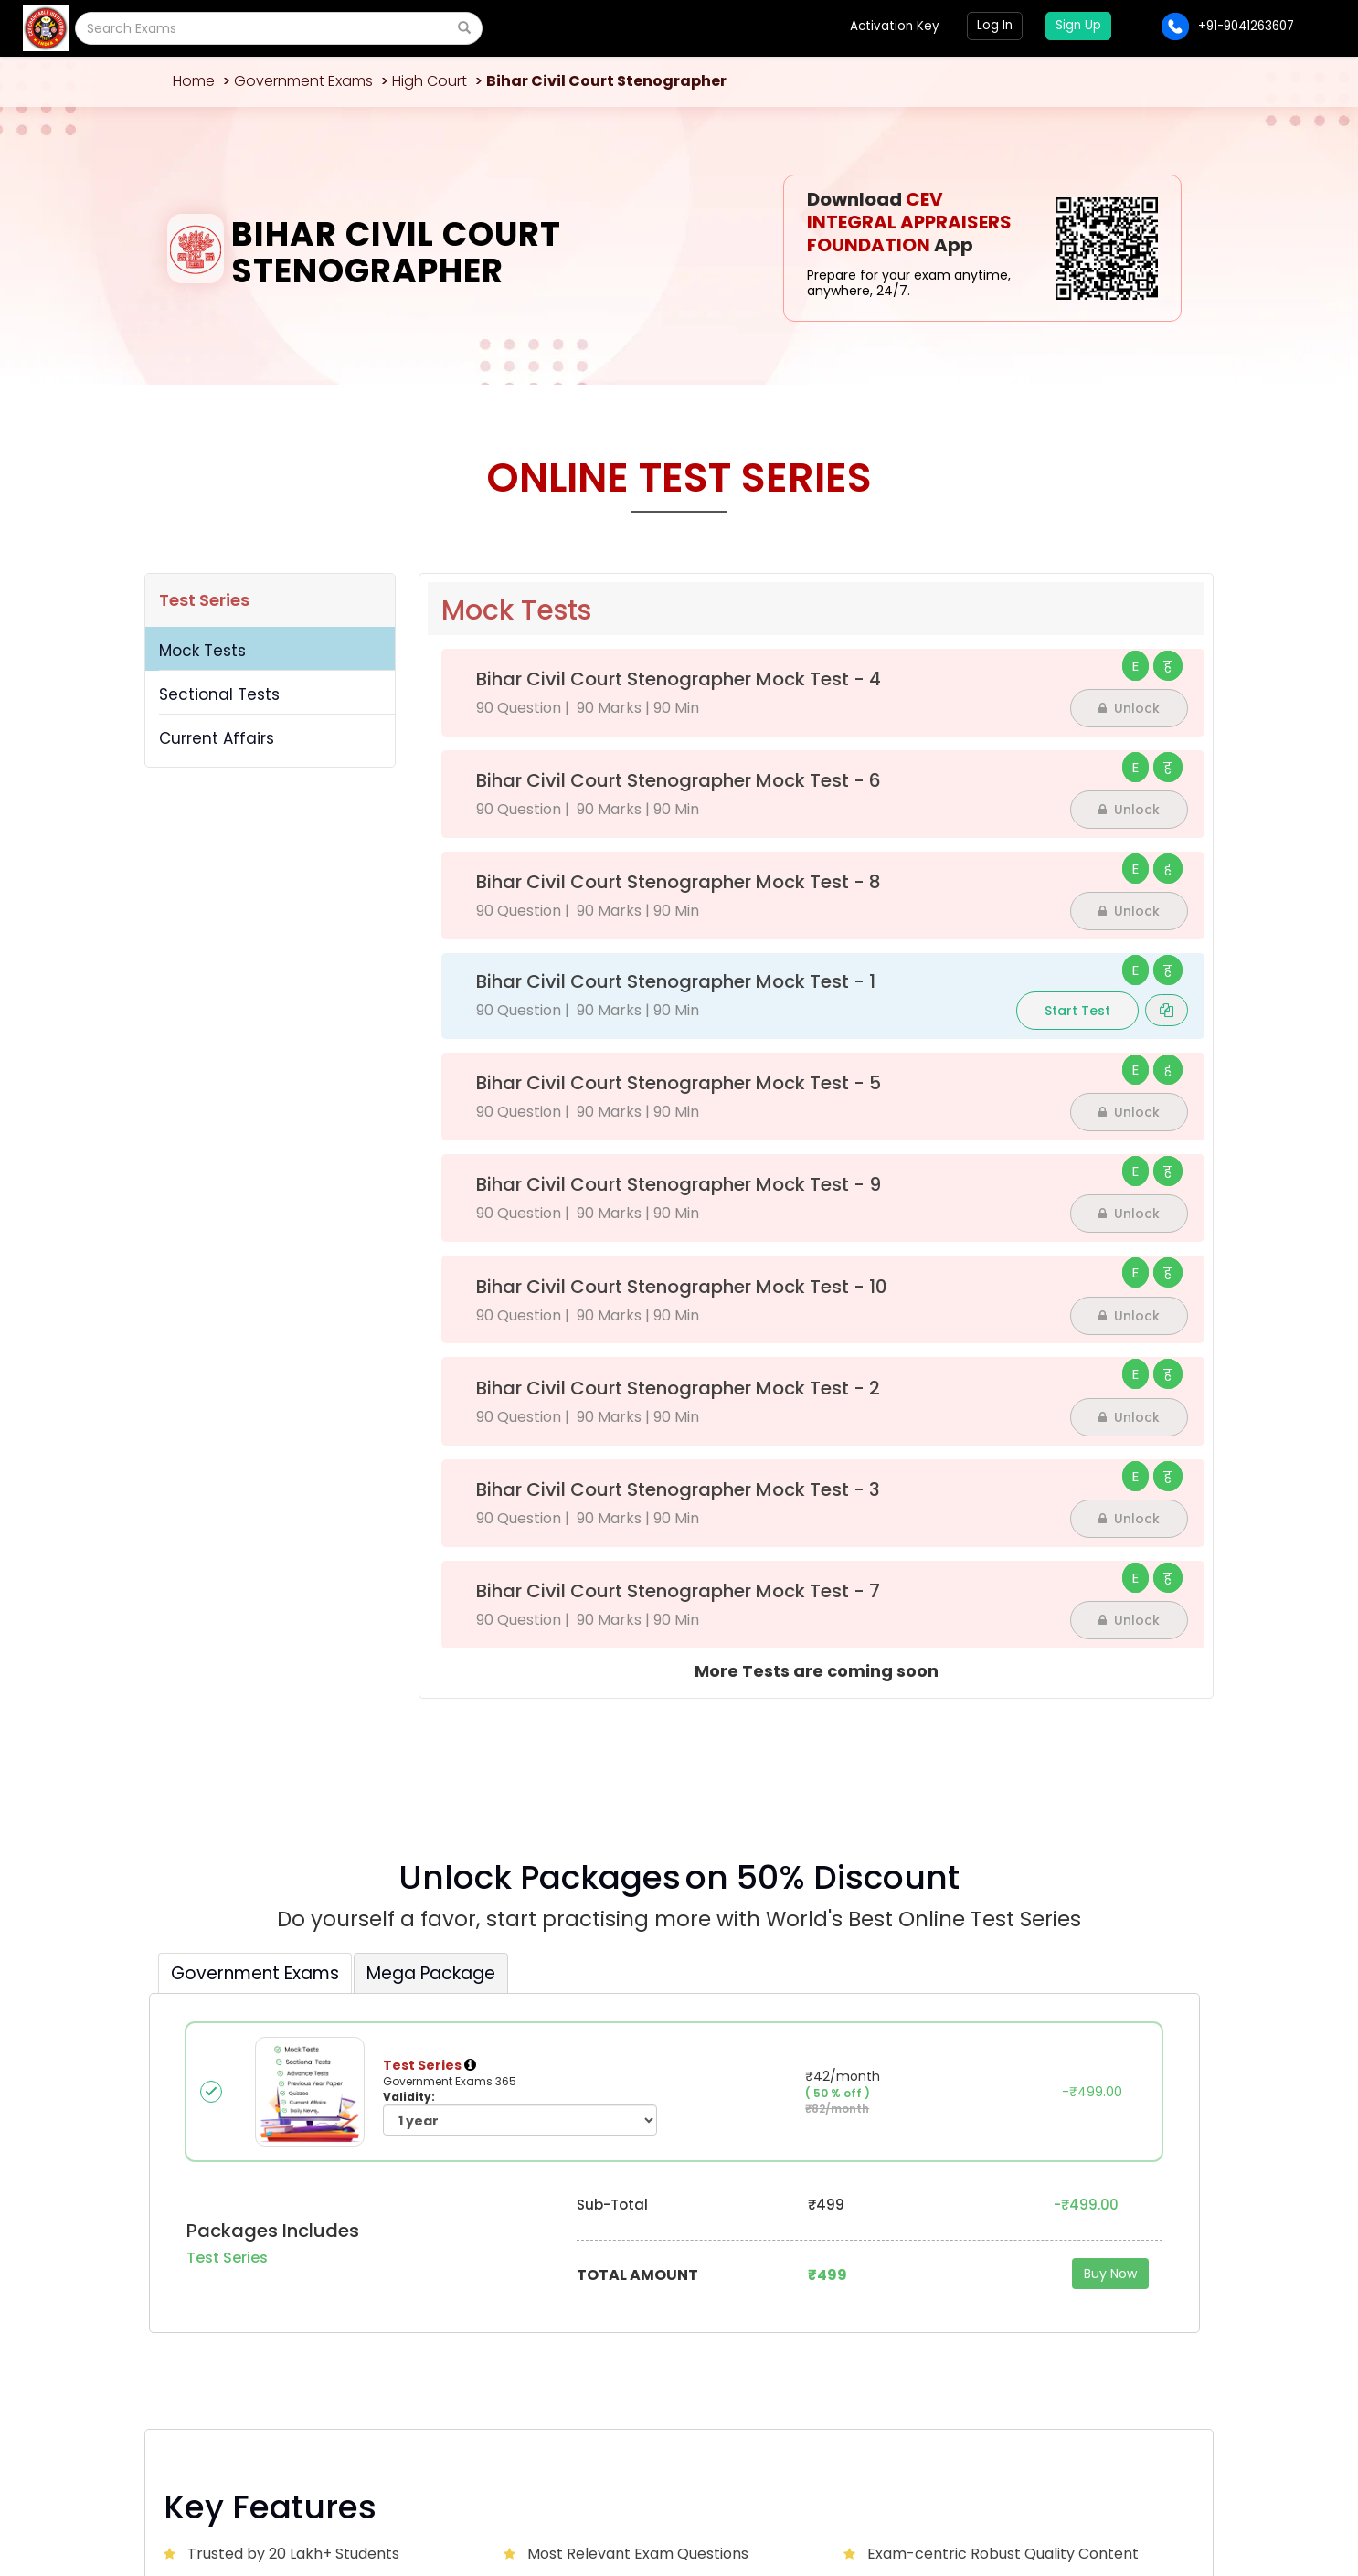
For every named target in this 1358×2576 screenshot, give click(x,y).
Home (194, 80)
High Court (429, 80)
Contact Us (640, 2265)
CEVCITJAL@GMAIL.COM (273, 2277)
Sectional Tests (219, 694)
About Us (454, 2265)
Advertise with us (836, 2265)
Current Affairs (216, 738)
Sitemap (1166, 2495)
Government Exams (303, 80)
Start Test (1077, 1011)
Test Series (204, 599)
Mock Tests (202, 651)
